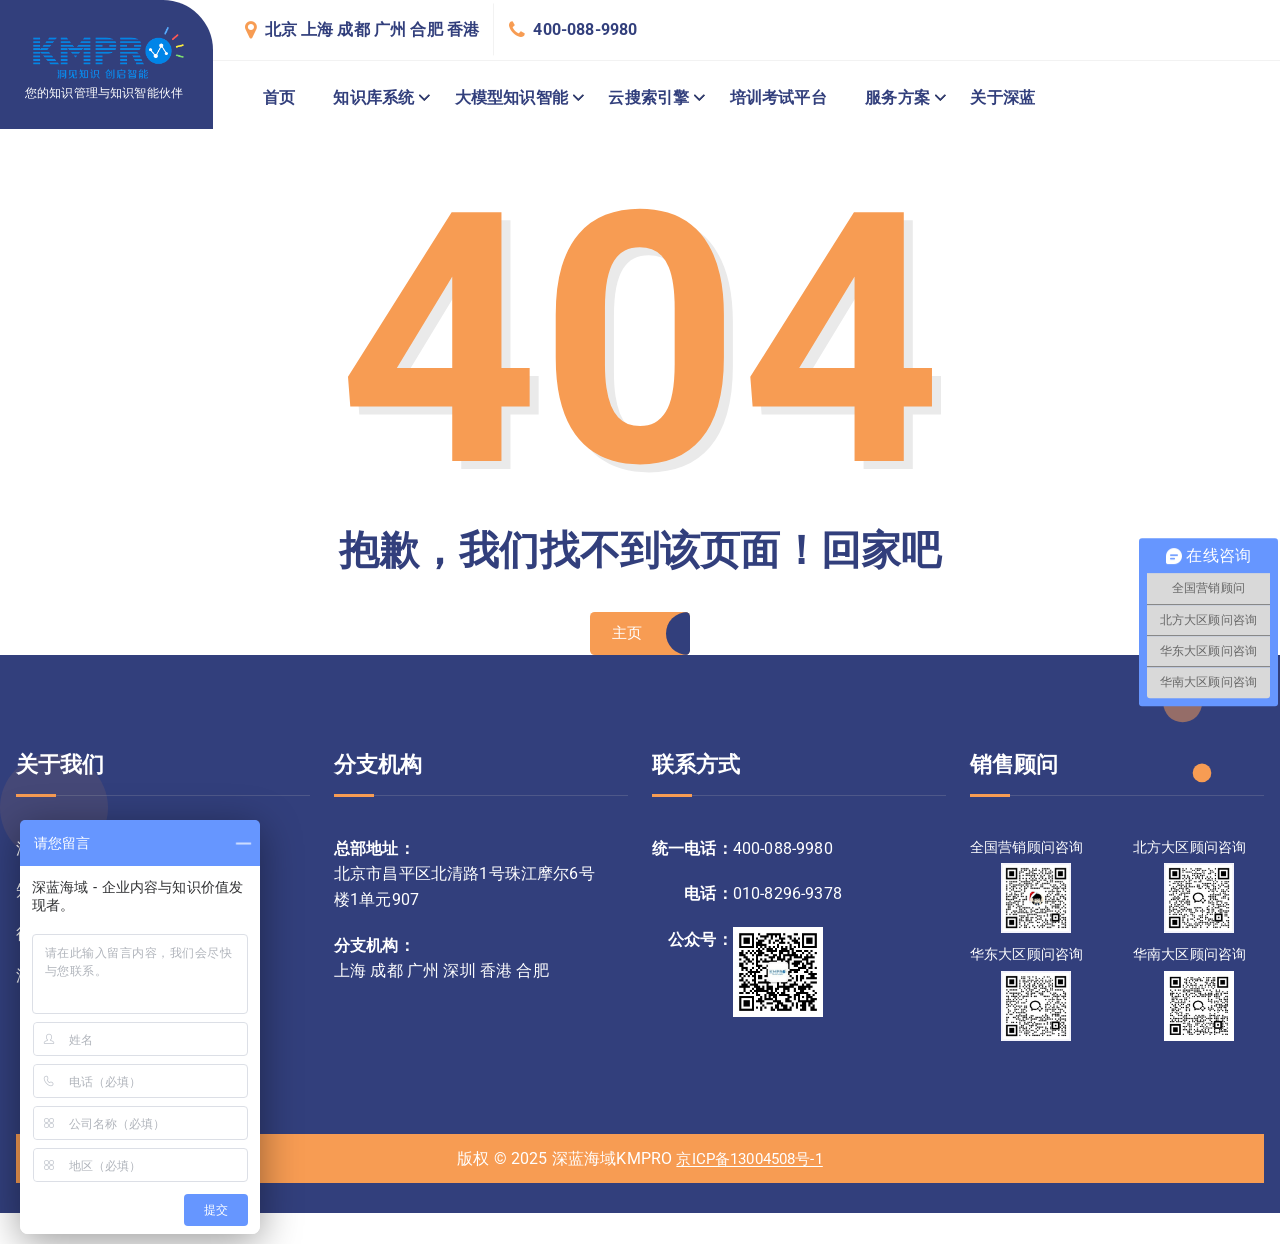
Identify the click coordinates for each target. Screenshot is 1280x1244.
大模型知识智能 (511, 97)
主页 (626, 636)
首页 (279, 97)
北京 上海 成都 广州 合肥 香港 (372, 29)
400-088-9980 (585, 29)
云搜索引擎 (648, 97)
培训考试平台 (778, 97)
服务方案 (897, 97)
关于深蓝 (1002, 97)
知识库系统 (373, 97)
